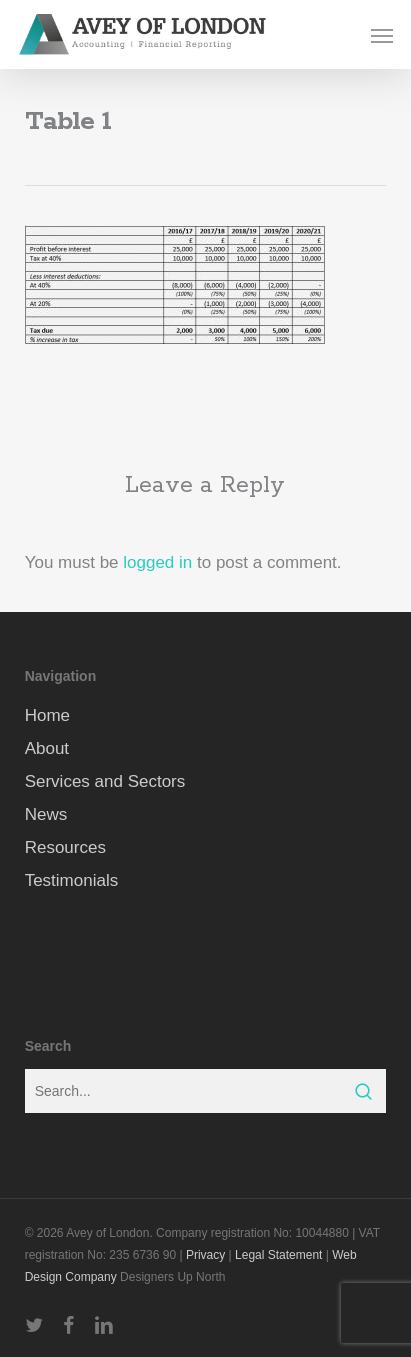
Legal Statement (278, 1255)
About (47, 748)
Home (47, 715)
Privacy (205, 1255)
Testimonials (72, 880)
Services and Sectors (105, 781)
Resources (65, 847)
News (46, 814)
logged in (157, 562)
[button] (382, 35)
